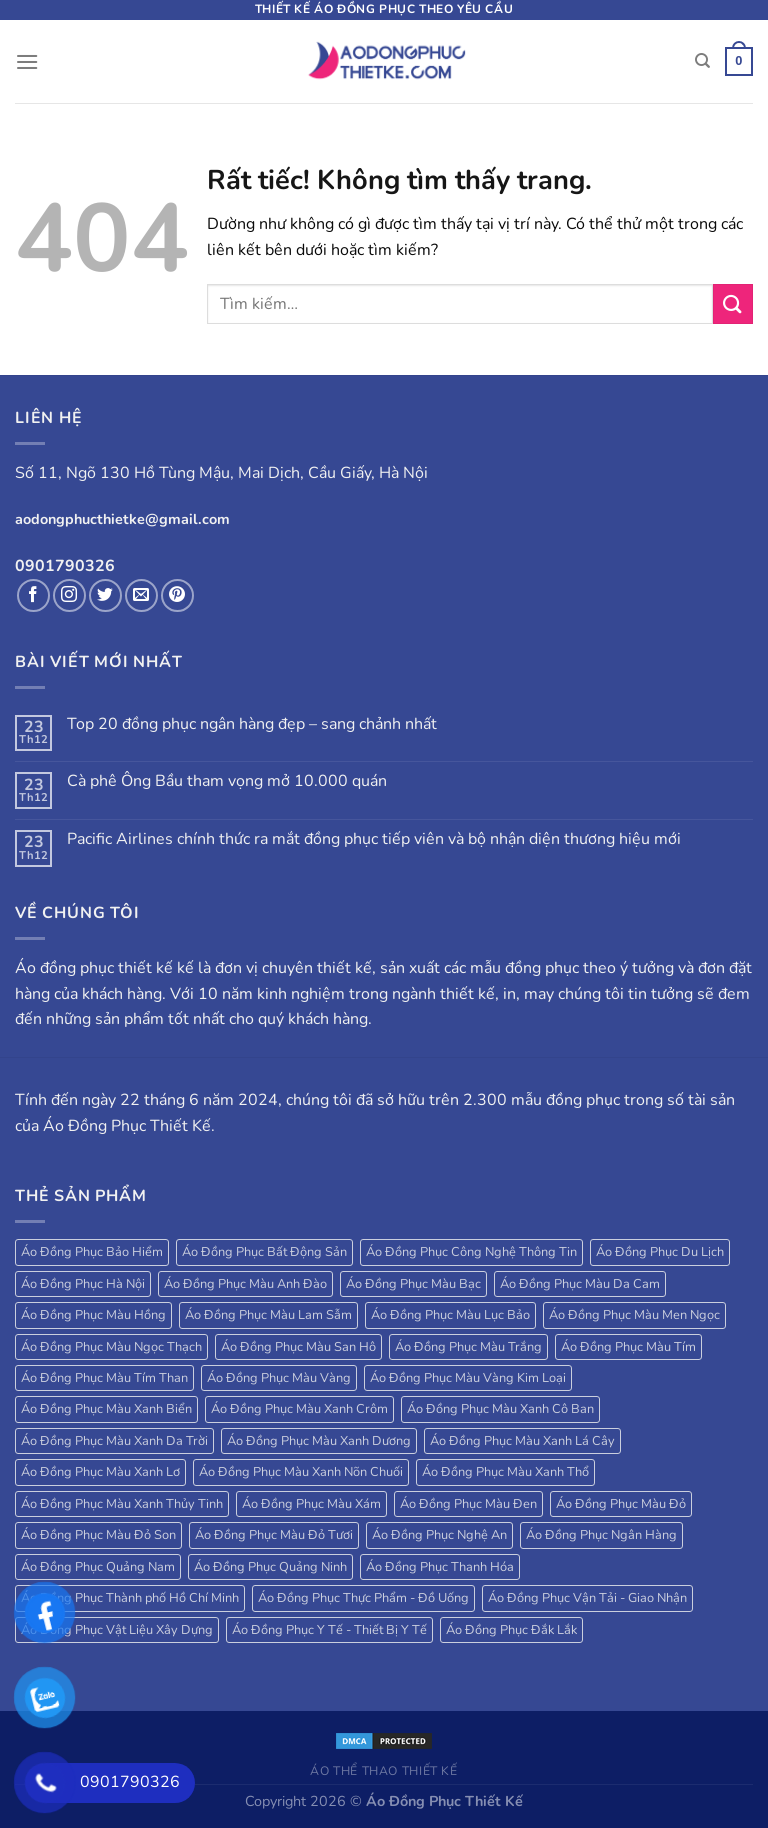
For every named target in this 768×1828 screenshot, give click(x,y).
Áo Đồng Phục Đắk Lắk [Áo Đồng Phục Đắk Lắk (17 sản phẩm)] (511, 1630)
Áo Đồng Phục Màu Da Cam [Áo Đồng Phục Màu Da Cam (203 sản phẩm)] (580, 1284)
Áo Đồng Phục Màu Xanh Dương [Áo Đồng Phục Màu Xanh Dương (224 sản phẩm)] (319, 1441)
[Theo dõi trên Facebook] (33, 595)
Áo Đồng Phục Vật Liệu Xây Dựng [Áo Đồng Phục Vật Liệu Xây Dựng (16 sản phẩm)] (117, 1630)
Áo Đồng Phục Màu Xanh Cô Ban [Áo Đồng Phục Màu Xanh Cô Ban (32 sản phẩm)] (500, 1409)
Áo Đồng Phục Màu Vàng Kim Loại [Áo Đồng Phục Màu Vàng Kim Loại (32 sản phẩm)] (468, 1378)
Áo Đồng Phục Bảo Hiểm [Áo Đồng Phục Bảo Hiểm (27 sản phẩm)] (92, 1252)
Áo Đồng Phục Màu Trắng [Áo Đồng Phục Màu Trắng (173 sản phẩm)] (468, 1347)
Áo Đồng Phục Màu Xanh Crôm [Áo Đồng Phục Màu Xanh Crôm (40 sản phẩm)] (299, 1409)
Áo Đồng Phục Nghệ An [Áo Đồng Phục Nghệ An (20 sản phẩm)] (439, 1535)
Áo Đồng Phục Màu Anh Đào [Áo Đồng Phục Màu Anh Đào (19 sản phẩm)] (245, 1284)
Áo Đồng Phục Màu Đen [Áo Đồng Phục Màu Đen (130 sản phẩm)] (468, 1504)
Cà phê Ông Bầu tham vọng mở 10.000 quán (227, 781)
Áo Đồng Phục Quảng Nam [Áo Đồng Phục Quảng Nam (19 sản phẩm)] (98, 1567)
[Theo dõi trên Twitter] (105, 595)
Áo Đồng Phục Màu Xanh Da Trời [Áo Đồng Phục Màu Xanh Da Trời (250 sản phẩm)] (114, 1441)
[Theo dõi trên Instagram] (69, 595)
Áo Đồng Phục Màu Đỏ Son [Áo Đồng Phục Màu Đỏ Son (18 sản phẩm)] (98, 1535)
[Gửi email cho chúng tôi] (141, 595)
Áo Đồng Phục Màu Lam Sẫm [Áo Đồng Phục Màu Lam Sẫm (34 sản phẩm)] (268, 1315)
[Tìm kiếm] (702, 61)
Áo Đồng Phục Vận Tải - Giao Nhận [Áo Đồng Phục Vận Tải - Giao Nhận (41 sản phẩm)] (587, 1598)
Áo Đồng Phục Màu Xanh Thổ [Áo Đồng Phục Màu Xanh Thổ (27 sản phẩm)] (505, 1472)
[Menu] (27, 61)
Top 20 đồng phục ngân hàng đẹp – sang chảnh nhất (252, 724)
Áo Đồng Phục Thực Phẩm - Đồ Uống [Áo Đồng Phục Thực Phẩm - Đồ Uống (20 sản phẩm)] (363, 1598)
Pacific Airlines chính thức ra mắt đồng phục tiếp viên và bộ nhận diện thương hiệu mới (374, 839)
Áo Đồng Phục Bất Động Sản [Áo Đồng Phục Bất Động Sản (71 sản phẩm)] (264, 1252)
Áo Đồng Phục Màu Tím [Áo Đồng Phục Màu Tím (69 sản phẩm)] (628, 1347)
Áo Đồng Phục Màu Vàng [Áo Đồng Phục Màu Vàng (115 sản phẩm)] (279, 1378)
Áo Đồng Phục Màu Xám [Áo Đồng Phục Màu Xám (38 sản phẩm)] (311, 1504)
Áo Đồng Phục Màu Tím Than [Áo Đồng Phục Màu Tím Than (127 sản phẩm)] (104, 1378)
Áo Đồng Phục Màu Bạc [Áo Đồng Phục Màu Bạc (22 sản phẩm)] (413, 1284)
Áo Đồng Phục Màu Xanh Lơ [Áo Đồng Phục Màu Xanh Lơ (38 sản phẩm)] (100, 1472)
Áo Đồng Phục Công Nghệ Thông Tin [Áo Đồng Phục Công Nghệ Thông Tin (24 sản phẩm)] (471, 1252)
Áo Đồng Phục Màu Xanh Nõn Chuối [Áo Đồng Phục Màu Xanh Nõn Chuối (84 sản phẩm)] (301, 1472)
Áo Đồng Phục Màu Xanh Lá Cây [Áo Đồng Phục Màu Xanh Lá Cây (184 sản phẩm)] (522, 1441)
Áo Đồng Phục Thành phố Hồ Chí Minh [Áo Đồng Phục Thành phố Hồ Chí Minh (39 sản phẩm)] (130, 1598)
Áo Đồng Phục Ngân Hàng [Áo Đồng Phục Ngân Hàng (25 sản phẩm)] (601, 1535)
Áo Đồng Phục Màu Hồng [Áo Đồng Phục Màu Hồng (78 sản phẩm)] (93, 1315)
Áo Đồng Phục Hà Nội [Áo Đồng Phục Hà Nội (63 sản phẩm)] (83, 1284)
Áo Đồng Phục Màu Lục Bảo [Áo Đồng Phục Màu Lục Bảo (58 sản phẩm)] (450, 1315)
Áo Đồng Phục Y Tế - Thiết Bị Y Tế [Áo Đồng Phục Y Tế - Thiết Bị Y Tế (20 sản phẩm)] (329, 1630)
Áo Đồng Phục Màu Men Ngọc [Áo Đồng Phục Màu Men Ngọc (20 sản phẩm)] (634, 1315)
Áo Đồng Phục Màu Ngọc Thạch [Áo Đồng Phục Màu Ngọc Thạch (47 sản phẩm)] (111, 1347)
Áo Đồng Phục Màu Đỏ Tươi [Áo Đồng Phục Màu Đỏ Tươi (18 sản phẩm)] (274, 1535)
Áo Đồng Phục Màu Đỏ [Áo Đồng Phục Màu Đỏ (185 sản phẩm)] (621, 1504)
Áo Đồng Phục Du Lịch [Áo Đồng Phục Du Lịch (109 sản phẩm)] (660, 1252)
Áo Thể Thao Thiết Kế (383, 1771)
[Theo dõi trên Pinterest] (177, 595)
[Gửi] (733, 303)
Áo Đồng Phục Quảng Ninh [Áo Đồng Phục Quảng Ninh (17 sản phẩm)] (270, 1567)
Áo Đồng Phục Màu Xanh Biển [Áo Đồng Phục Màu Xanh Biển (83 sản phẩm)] (106, 1409)
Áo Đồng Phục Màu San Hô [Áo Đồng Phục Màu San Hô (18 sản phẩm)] (298, 1347)
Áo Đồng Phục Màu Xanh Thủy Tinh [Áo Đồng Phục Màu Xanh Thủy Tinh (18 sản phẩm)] (122, 1504)
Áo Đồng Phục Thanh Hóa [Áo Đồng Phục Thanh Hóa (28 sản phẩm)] (440, 1567)
